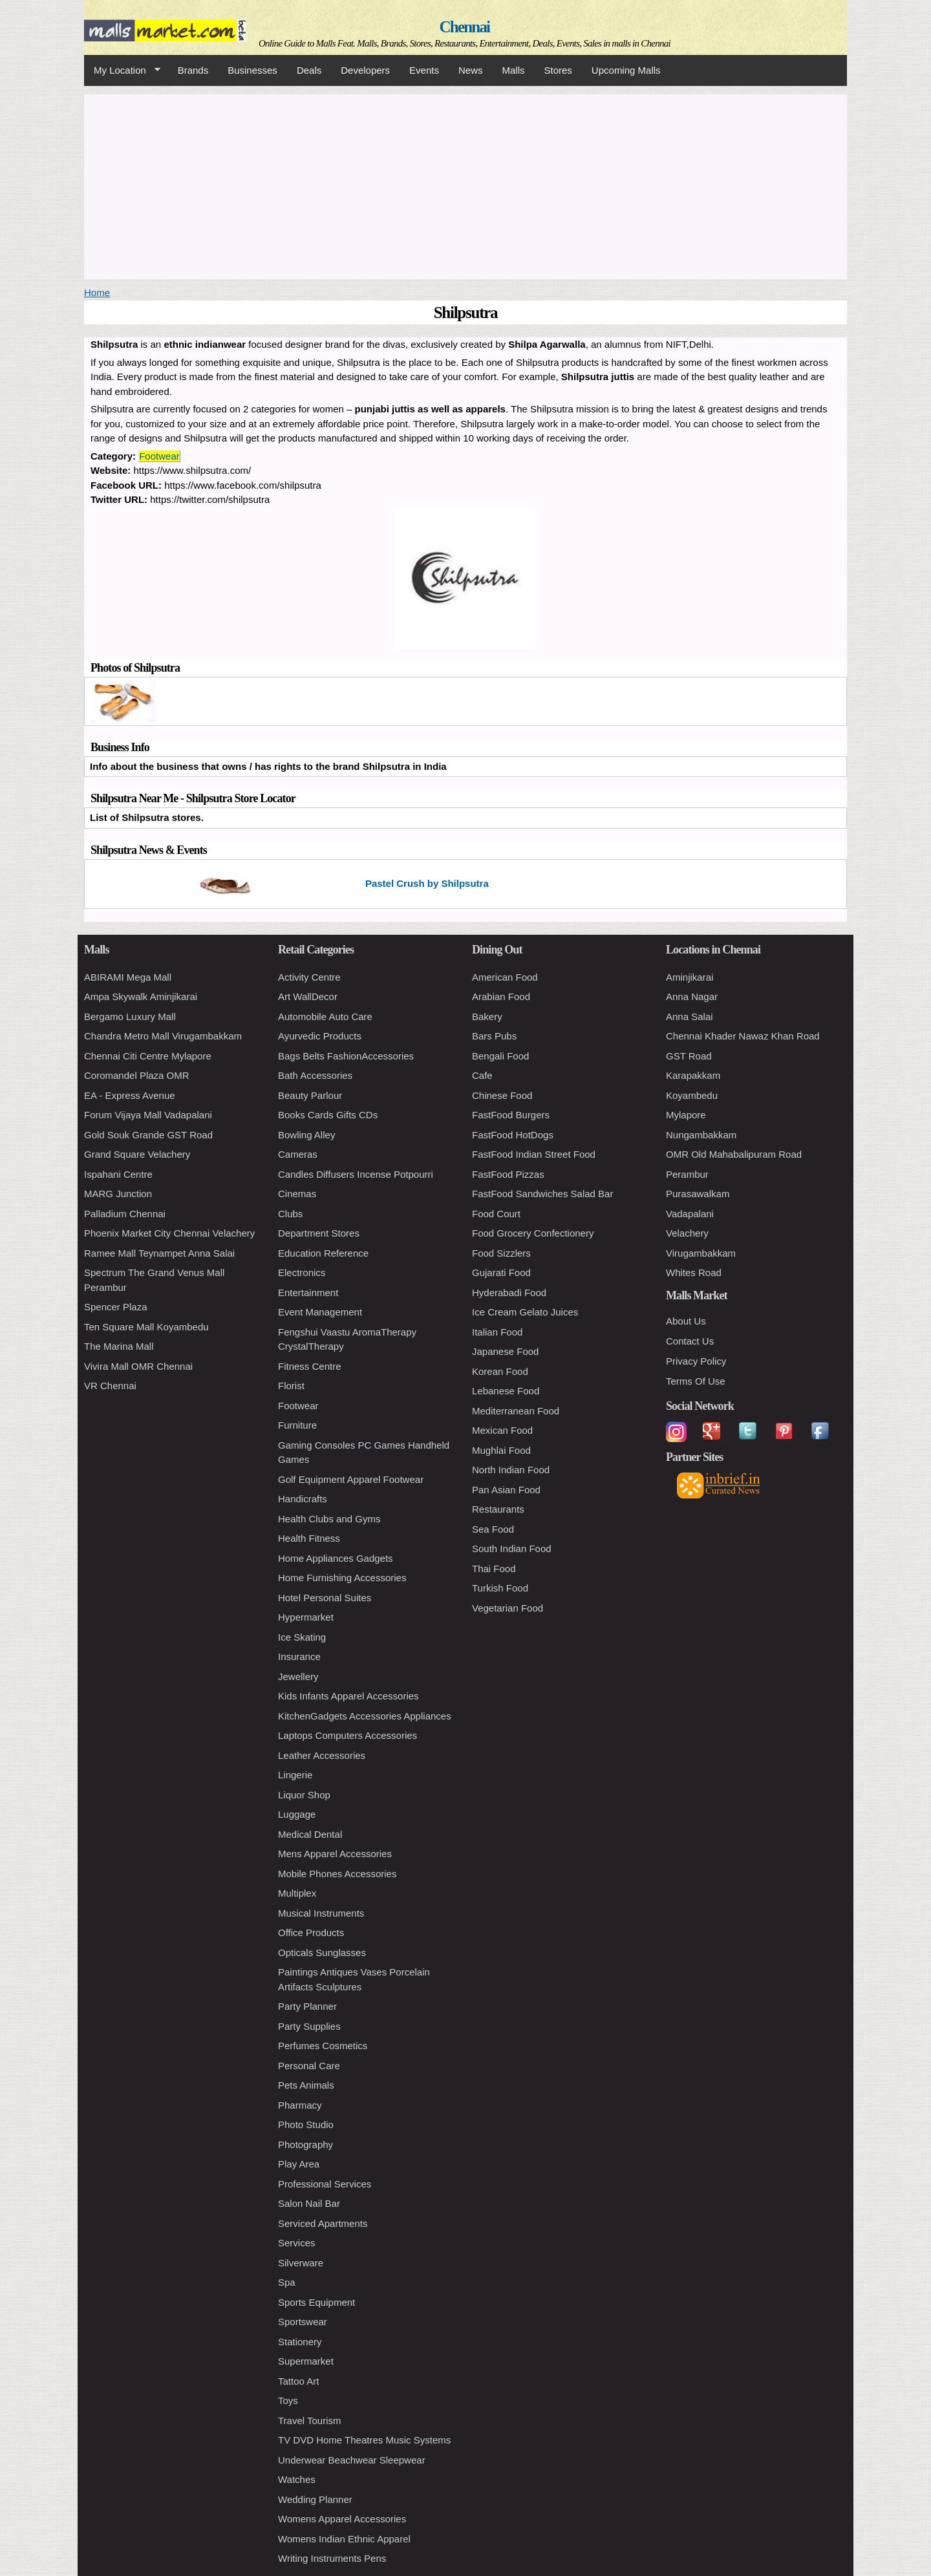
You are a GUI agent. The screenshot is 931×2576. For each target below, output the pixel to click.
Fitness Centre (309, 1366)
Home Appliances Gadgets (335, 1558)
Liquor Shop (304, 1794)
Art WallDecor (307, 996)
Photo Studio (306, 2124)
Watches (297, 2479)
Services (297, 2242)
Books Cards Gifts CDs (328, 1114)
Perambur (687, 1174)
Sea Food (493, 1529)
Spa (286, 2282)
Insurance (299, 1656)
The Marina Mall (119, 1346)
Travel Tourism (309, 2420)
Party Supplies (309, 2026)
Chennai (465, 27)
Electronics (301, 1272)
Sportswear (302, 2321)
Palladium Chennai (125, 1213)
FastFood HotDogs (512, 1134)
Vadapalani (690, 1213)
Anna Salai (689, 1016)
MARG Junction (118, 1193)
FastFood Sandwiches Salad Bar (542, 1193)
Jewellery (298, 1676)
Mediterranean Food (515, 1410)
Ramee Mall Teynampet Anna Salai (159, 1253)
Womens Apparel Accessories (342, 2518)
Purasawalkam (697, 1193)
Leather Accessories (321, 1755)
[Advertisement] (465, 184)
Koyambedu (692, 1095)
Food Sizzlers (501, 1253)
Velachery (687, 1233)
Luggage (297, 1814)
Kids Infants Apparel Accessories (348, 1695)
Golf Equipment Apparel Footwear (350, 1479)
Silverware (300, 2262)
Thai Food (494, 1568)
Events (424, 70)
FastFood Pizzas (508, 1174)
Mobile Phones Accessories (337, 1873)
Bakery (487, 1016)
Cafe (482, 1075)
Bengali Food (500, 1055)
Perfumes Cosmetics (322, 2045)
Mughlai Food (501, 1450)
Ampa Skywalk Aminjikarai (140, 996)
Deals (309, 70)
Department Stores (318, 1233)
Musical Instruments (321, 1913)
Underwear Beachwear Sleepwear (351, 2459)
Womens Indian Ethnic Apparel (344, 2538)
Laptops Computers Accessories (347, 1735)
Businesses (252, 70)
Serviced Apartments (322, 2223)
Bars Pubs (494, 1035)
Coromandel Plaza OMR (136, 1075)
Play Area (298, 2163)
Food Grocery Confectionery (533, 1233)
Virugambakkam (701, 1253)
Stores (558, 70)
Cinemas (297, 1193)
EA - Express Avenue (129, 1095)
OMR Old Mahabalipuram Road (734, 1154)
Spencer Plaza (115, 1306)
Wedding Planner (315, 2499)
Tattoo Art (298, 2381)
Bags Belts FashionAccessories (346, 1055)
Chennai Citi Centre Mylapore (147, 1055)
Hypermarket (306, 1617)
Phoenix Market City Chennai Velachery (169, 1233)
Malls (513, 70)
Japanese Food (505, 1351)
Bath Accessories (315, 1075)
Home (97, 292)
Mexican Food (502, 1430)
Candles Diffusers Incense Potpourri (355, 1174)
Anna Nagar (692, 996)
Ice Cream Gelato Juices (525, 1311)
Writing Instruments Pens (332, 2558)
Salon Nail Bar (309, 2203)
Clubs (290, 1213)
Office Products (311, 1932)
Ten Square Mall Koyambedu (146, 1326)
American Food (505, 977)
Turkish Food (500, 1587)
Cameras (297, 1154)
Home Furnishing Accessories (342, 1577)
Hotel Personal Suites (324, 1597)
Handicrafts (302, 1498)
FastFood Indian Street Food (533, 1154)
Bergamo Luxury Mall (130, 1016)
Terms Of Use (695, 1381)
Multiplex (297, 1893)
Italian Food (497, 1331)
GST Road (689, 1055)
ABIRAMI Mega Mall (127, 977)
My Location (122, 70)
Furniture (297, 1425)
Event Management (320, 1311)
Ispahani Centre (118, 1174)
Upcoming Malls (626, 70)
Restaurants (498, 1509)
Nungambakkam (701, 1134)
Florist (291, 1385)
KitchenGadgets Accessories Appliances (364, 1715)
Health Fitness (309, 1538)
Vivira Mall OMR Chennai (138, 1366)
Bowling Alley (306, 1134)
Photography (305, 2144)
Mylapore (686, 1114)
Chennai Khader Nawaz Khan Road (743, 1035)
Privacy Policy (696, 1361)
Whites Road (694, 1272)
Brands (193, 70)
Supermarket (306, 2361)
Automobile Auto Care (325, 1016)
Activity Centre (309, 977)
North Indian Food (511, 1469)
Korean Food (500, 1371)
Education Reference (323, 1253)
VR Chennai (110, 1385)
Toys (288, 2400)
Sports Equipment (316, 2302)
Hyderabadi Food (509, 1292)
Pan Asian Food (506, 1489)
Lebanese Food (505, 1390)
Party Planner (307, 2006)
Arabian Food (501, 996)
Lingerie (295, 1774)
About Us (686, 1320)
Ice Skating (302, 1637)
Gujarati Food (501, 1272)
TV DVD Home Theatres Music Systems (364, 2439)
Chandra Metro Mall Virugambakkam (163, 1035)
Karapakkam (693, 1075)
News (470, 70)
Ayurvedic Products (319, 1035)
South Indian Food (511, 1548)
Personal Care (309, 2065)
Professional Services (324, 2183)
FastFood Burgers (511, 1114)
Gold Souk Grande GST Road (148, 1134)
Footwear (159, 456)
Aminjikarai (689, 977)
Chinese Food (502, 1095)
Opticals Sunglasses (322, 1952)
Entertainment (308, 1292)
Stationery (300, 2341)
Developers (365, 70)
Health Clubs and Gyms (329, 1518)
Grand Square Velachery (137, 1154)
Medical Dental (310, 1834)
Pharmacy (300, 2105)
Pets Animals (306, 2085)
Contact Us (690, 1341)
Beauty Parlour (310, 1095)
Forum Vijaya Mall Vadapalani (148, 1114)
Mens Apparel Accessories (335, 1853)
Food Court (496, 1213)
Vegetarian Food (507, 1607)
